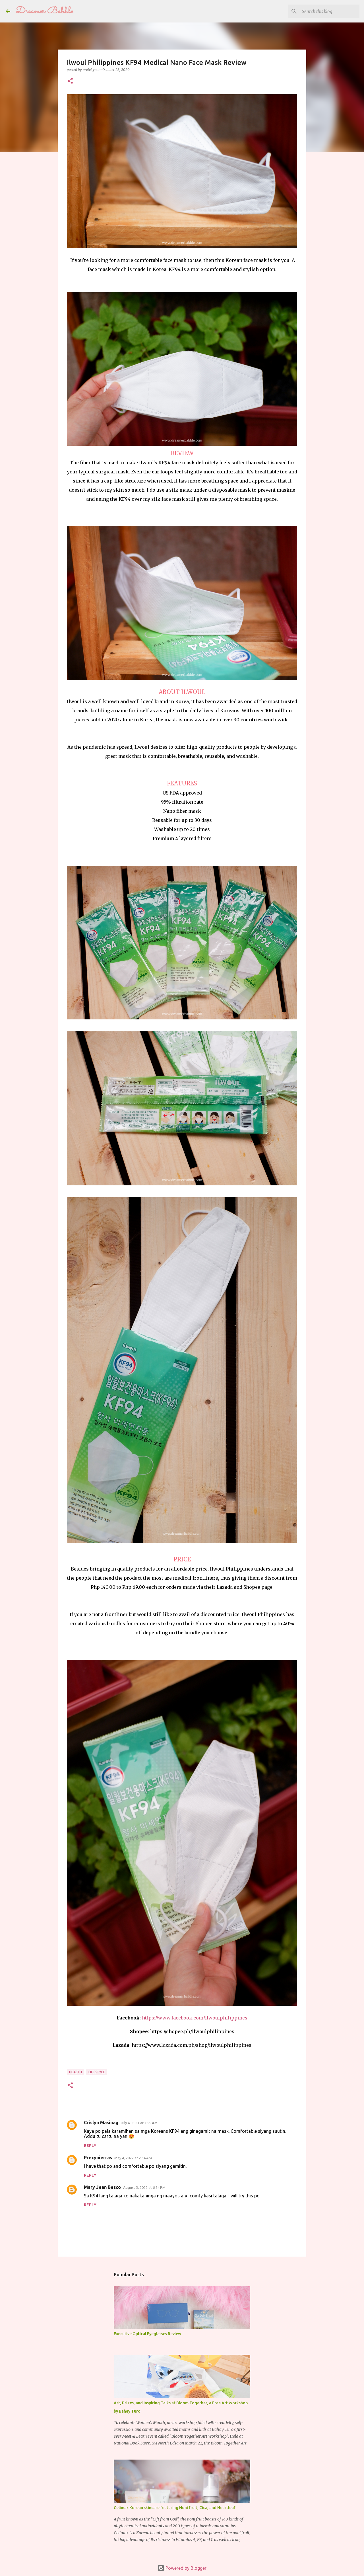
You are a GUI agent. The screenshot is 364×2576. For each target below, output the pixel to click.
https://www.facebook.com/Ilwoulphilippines (194, 2018)
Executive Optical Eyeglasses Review (147, 2333)
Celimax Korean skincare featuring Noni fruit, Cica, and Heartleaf (174, 2507)
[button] (70, 81)
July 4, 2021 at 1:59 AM (139, 2123)
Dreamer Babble (44, 11)
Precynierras (98, 2157)
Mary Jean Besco (102, 2187)
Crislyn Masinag (101, 2122)
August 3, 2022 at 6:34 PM (144, 2187)
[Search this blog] (329, 11)
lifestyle (96, 2072)
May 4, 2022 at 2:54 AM (133, 2158)
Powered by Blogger (182, 2568)
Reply (90, 2145)
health (75, 2072)
